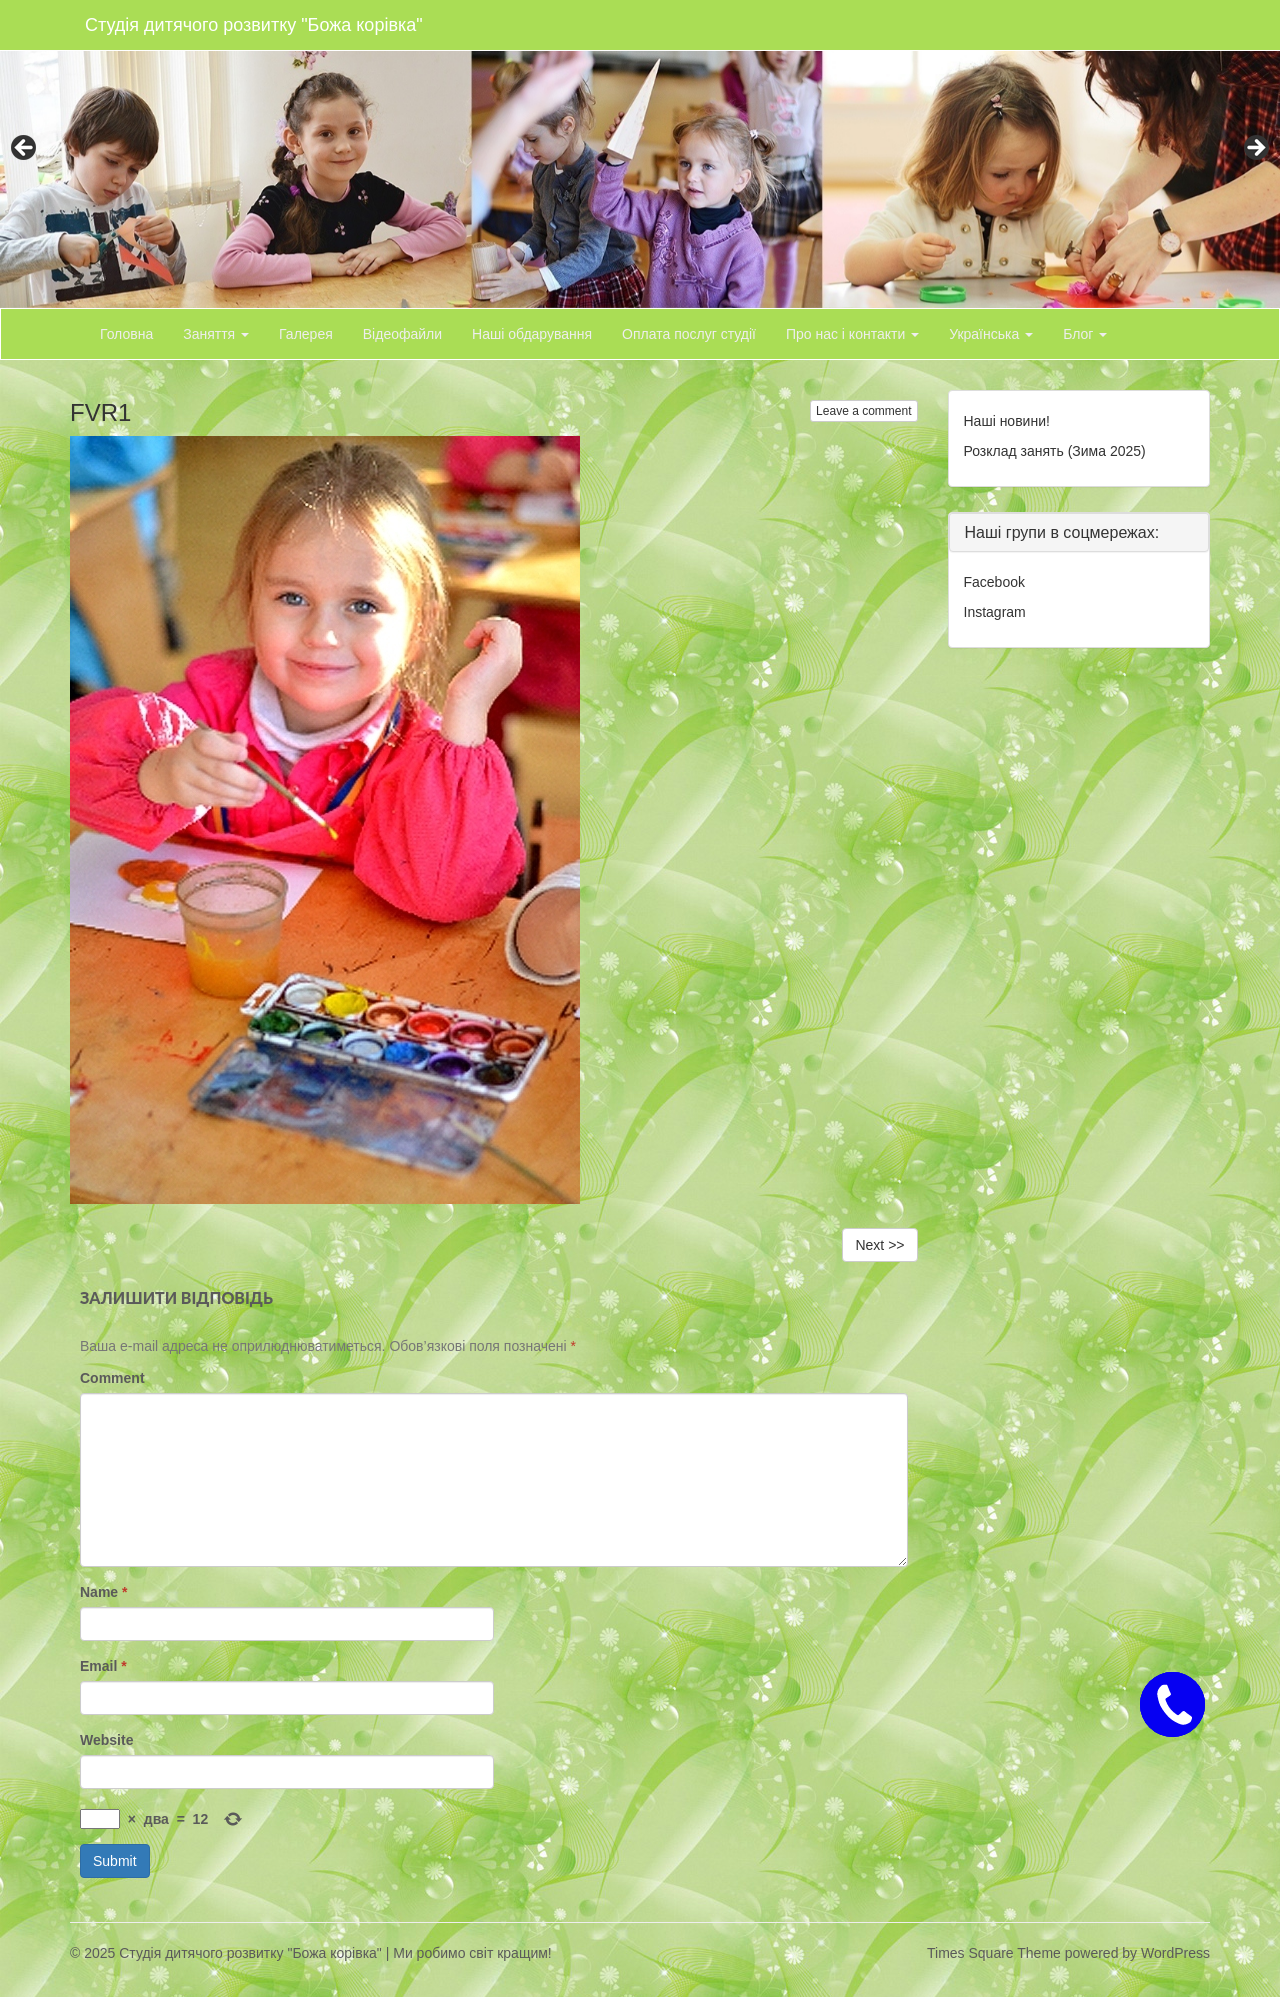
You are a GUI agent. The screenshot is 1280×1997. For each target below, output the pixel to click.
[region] (640, 154)
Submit (115, 1861)
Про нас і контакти (852, 334)
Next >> (879, 1245)
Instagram (995, 612)
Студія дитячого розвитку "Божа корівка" (254, 25)
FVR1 (100, 412)
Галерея (306, 334)
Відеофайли (402, 334)
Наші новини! (1007, 421)
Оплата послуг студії (689, 334)
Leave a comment (863, 411)
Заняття (216, 334)
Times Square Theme (994, 1953)
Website (106, 1740)
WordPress (1175, 1953)
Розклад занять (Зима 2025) (1055, 451)
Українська (991, 334)
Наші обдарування (532, 334)
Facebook (994, 582)
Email (103, 1666)
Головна (126, 334)
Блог (1085, 334)
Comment (112, 1378)
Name (103, 1592)
